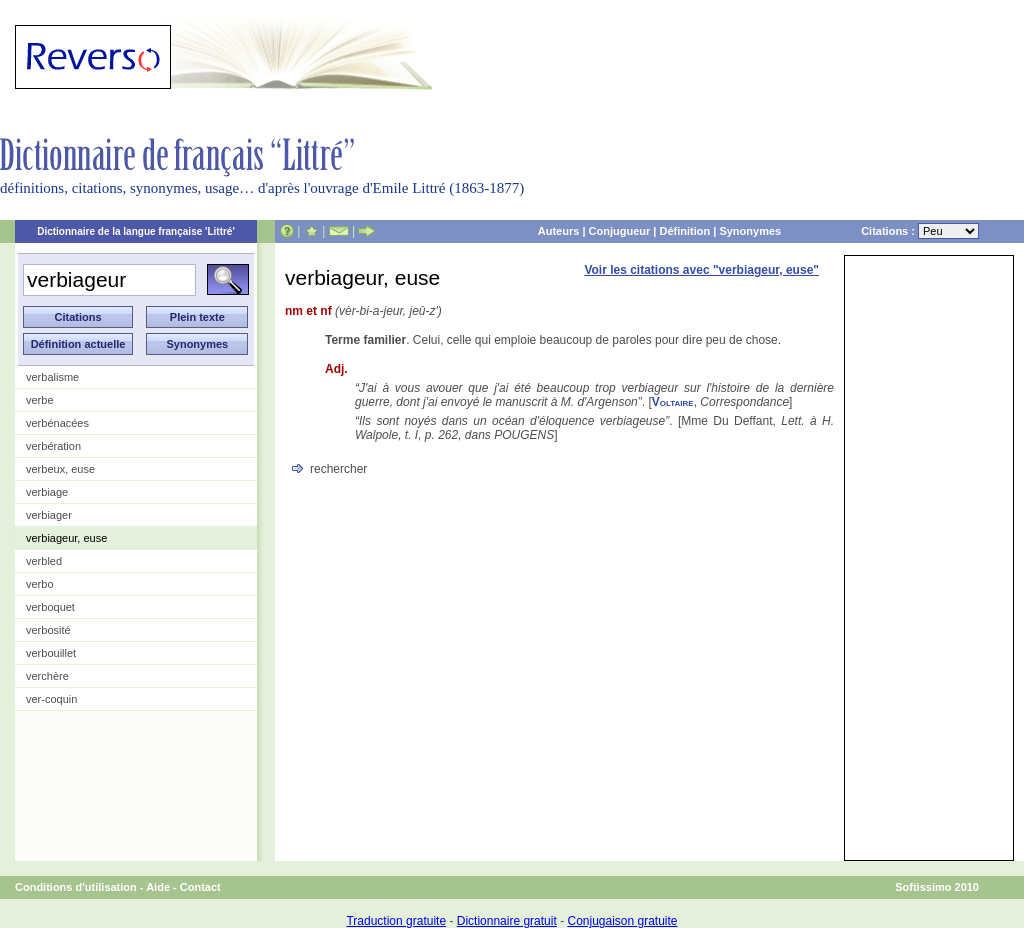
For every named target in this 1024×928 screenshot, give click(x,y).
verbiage (47, 492)
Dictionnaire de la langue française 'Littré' (136, 231)
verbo (40, 584)
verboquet (50, 607)
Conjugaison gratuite (622, 921)
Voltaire (673, 402)
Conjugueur (620, 231)
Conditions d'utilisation (76, 887)
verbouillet (51, 653)
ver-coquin (51, 699)
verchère (47, 676)
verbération (53, 446)
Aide (158, 887)
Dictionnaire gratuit (507, 921)
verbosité (48, 630)
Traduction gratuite (396, 921)
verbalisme (52, 377)
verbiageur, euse (66, 538)
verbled (44, 561)
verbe (40, 400)
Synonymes (750, 231)
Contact (200, 887)
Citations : (920, 231)
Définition (684, 231)
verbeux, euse (60, 469)
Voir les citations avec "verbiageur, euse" (701, 270)
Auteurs (559, 231)
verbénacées (57, 423)
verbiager (49, 515)
